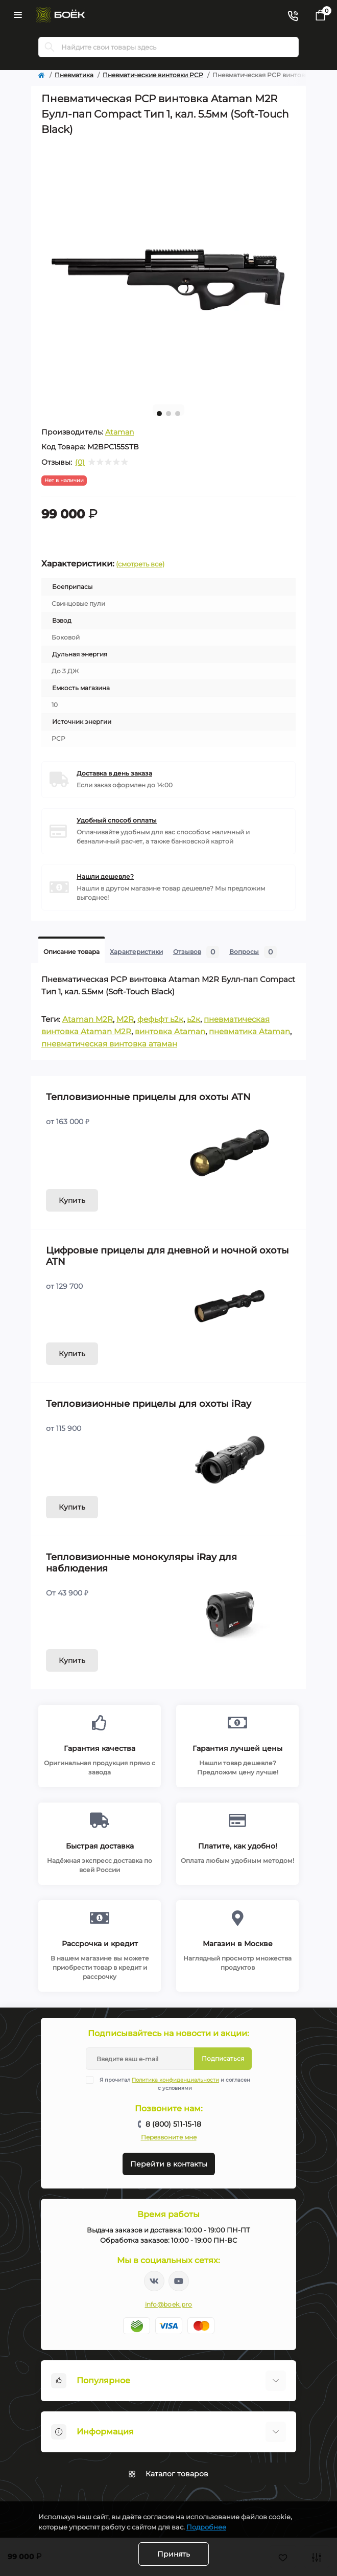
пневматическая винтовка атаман (109, 1043)
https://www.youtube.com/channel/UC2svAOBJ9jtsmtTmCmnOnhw (178, 2281)
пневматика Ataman (249, 1031)
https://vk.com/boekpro (154, 2281)
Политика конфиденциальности (175, 2080)
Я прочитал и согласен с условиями (175, 2083)
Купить (72, 1200)
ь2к (193, 1019)
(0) (80, 462)
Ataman (119, 432)
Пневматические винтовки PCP (153, 75)
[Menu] (18, 15)
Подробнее (206, 2527)
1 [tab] (159, 413)
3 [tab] (177, 413)
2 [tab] (168, 413)
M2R (125, 1019)
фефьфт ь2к (160, 1019)
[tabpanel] (168, 269)
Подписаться (223, 2058)
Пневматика (74, 75)
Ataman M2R (87, 1019)
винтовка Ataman (170, 1031)
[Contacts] (292, 15)
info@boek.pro (168, 2304)
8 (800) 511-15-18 (173, 2124)
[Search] (49, 47)
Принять (173, 2554)
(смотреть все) (140, 564)
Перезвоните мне (169, 2137)
